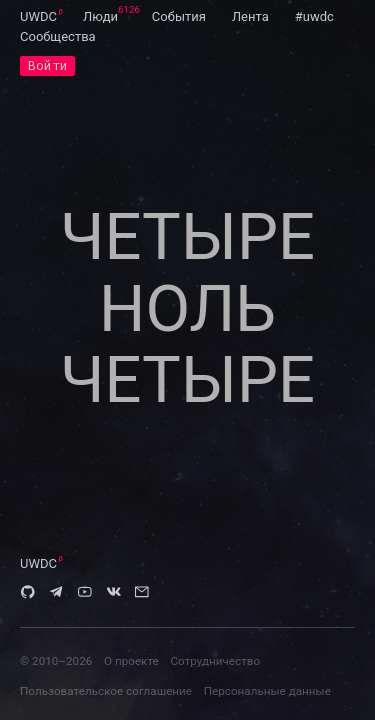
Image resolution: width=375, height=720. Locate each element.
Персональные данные (267, 691)
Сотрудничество (215, 661)
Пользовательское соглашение (106, 691)
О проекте (131, 661)
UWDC (38, 16)
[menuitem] (38, 16)
